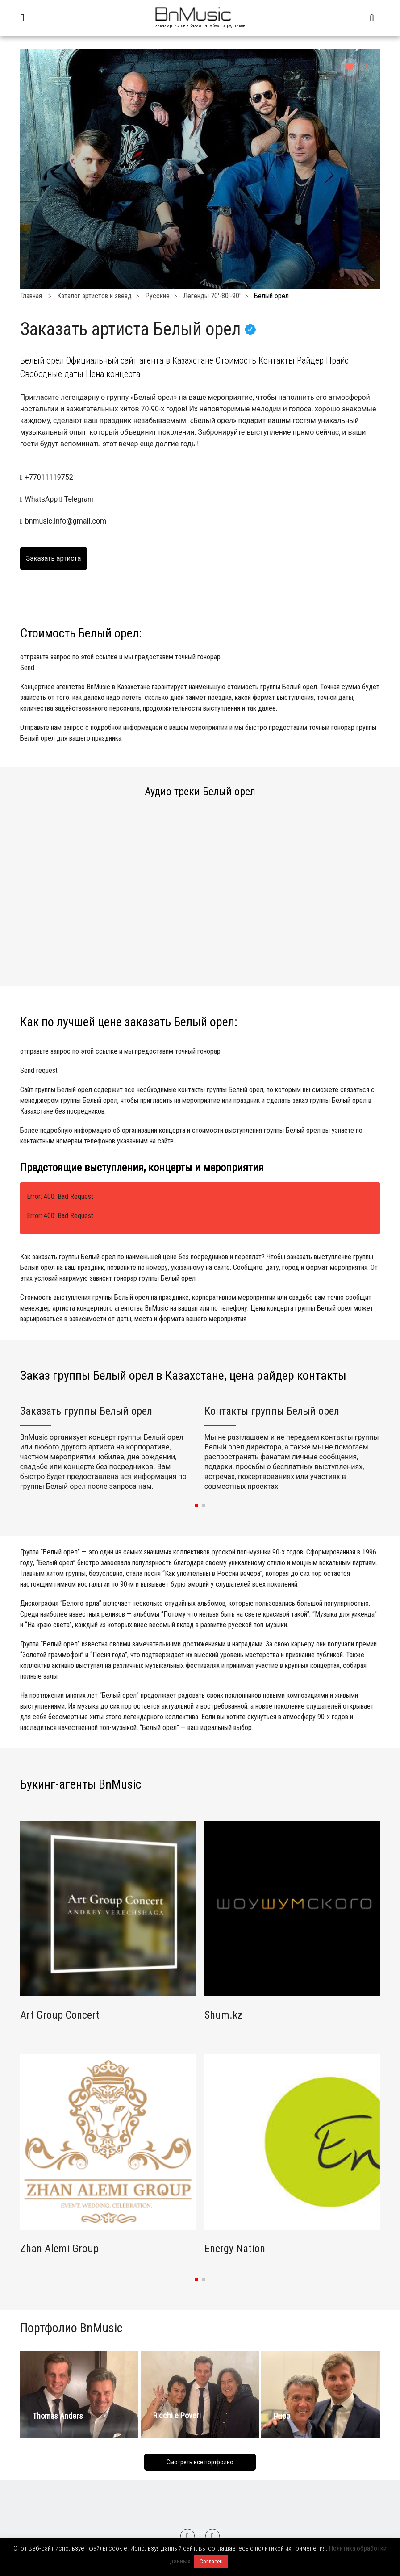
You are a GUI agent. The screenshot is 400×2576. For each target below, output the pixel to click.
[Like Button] (349, 67)
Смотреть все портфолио (200, 2462)
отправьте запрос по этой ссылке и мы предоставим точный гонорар (200, 663)
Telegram (76, 499)
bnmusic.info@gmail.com (65, 521)
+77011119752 (49, 477)
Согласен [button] (211, 2561)
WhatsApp (39, 499)
